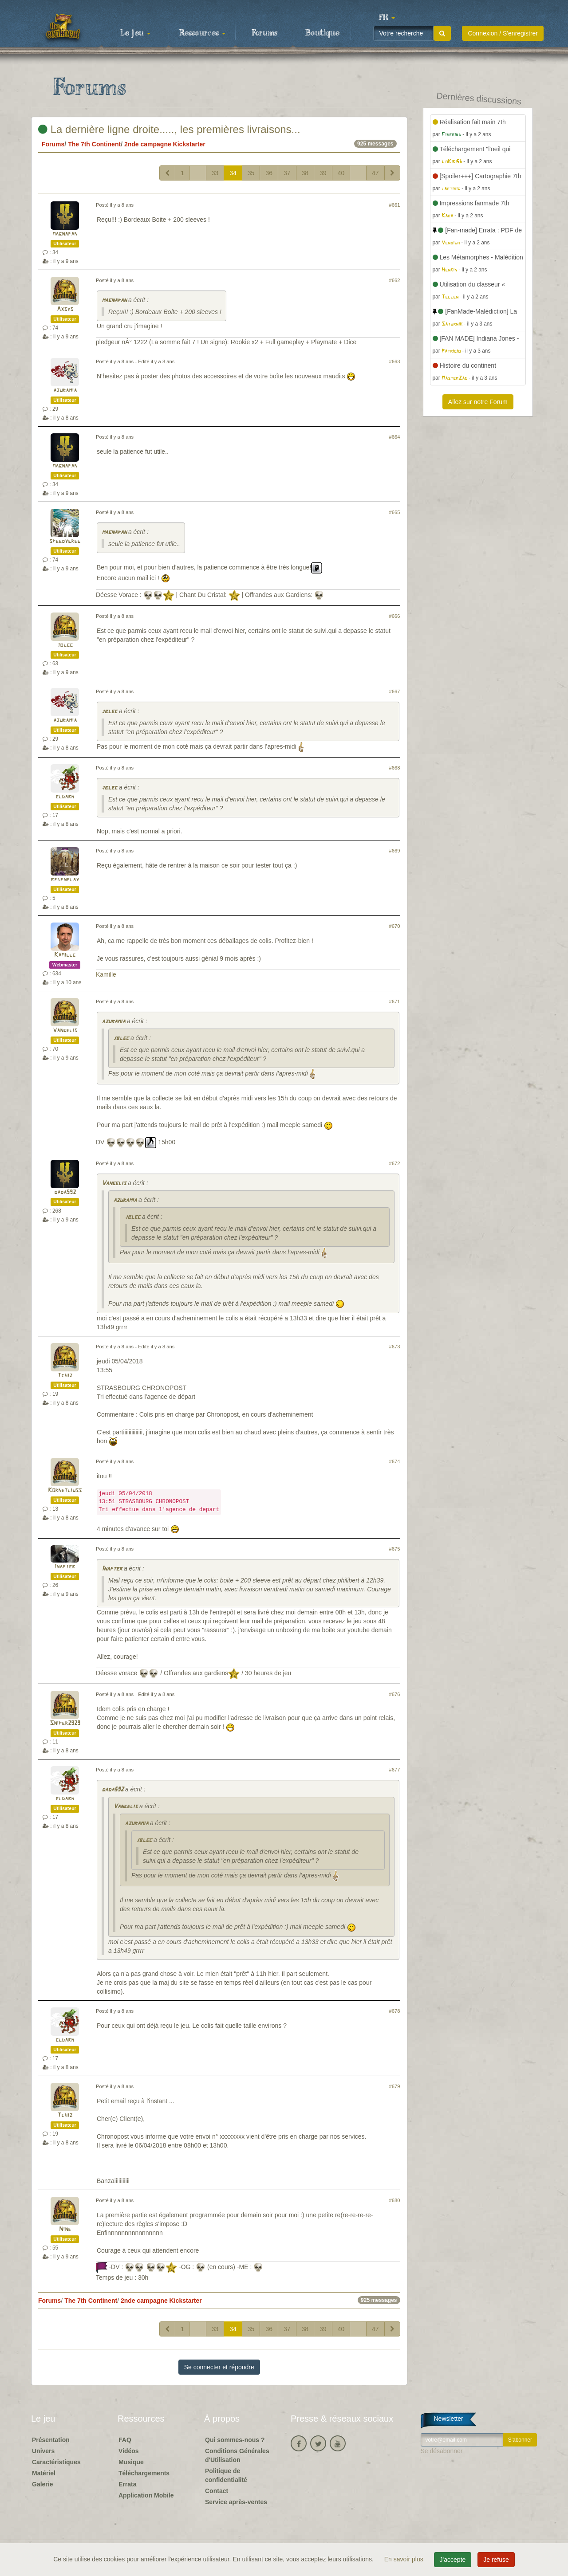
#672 (394, 1163)
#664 (394, 437)
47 (375, 173)
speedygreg (64, 541)
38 (305, 173)
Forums (264, 33)
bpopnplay (65, 879)
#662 (394, 280)
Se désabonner (442, 2450)
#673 (394, 1346)
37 (287, 173)
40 (341, 173)
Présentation (51, 2439)
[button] (386, 18)
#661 (394, 205)
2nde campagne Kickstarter (164, 144)
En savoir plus (404, 2559)
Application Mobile (146, 2495)
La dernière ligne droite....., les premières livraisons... (169, 129)
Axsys (65, 309)
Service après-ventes (236, 2501)
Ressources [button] (202, 33)
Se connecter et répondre (219, 2367)
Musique (131, 2462)
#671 (394, 1001)
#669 (394, 850)
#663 (394, 361)
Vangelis (65, 1030)
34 (233, 173)
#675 (394, 1548)
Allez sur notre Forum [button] (478, 401)
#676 (394, 1694)
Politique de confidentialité (226, 2475)
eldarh (64, 796)
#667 (394, 691)
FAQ (124, 2439)
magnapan (64, 234)
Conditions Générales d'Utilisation (237, 2455)
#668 (394, 767)
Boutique (322, 33)
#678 (394, 2011)
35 (251, 173)
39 (323, 173)
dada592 (65, 1192)
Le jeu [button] (135, 33)
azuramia (65, 390)
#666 (394, 616)
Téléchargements (144, 2473)
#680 (394, 2200)
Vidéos (128, 2450)
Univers (43, 2450)
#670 (394, 926)
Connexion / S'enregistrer (503, 33)
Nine (65, 2229)
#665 (394, 512)
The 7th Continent (94, 144)
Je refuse (496, 2559)
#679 (394, 2086)
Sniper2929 (65, 1723)
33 (215, 173)
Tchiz (64, 1375)
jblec (65, 645)
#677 (394, 1769)
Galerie (42, 2484)
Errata (127, 2484)
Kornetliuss (65, 1490)
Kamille (64, 955)
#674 (394, 1461)
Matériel (43, 2473)
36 (268, 173)
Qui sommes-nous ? (235, 2439)
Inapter (65, 1566)
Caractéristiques (56, 2462)
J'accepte (453, 2559)
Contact (216, 2490)
